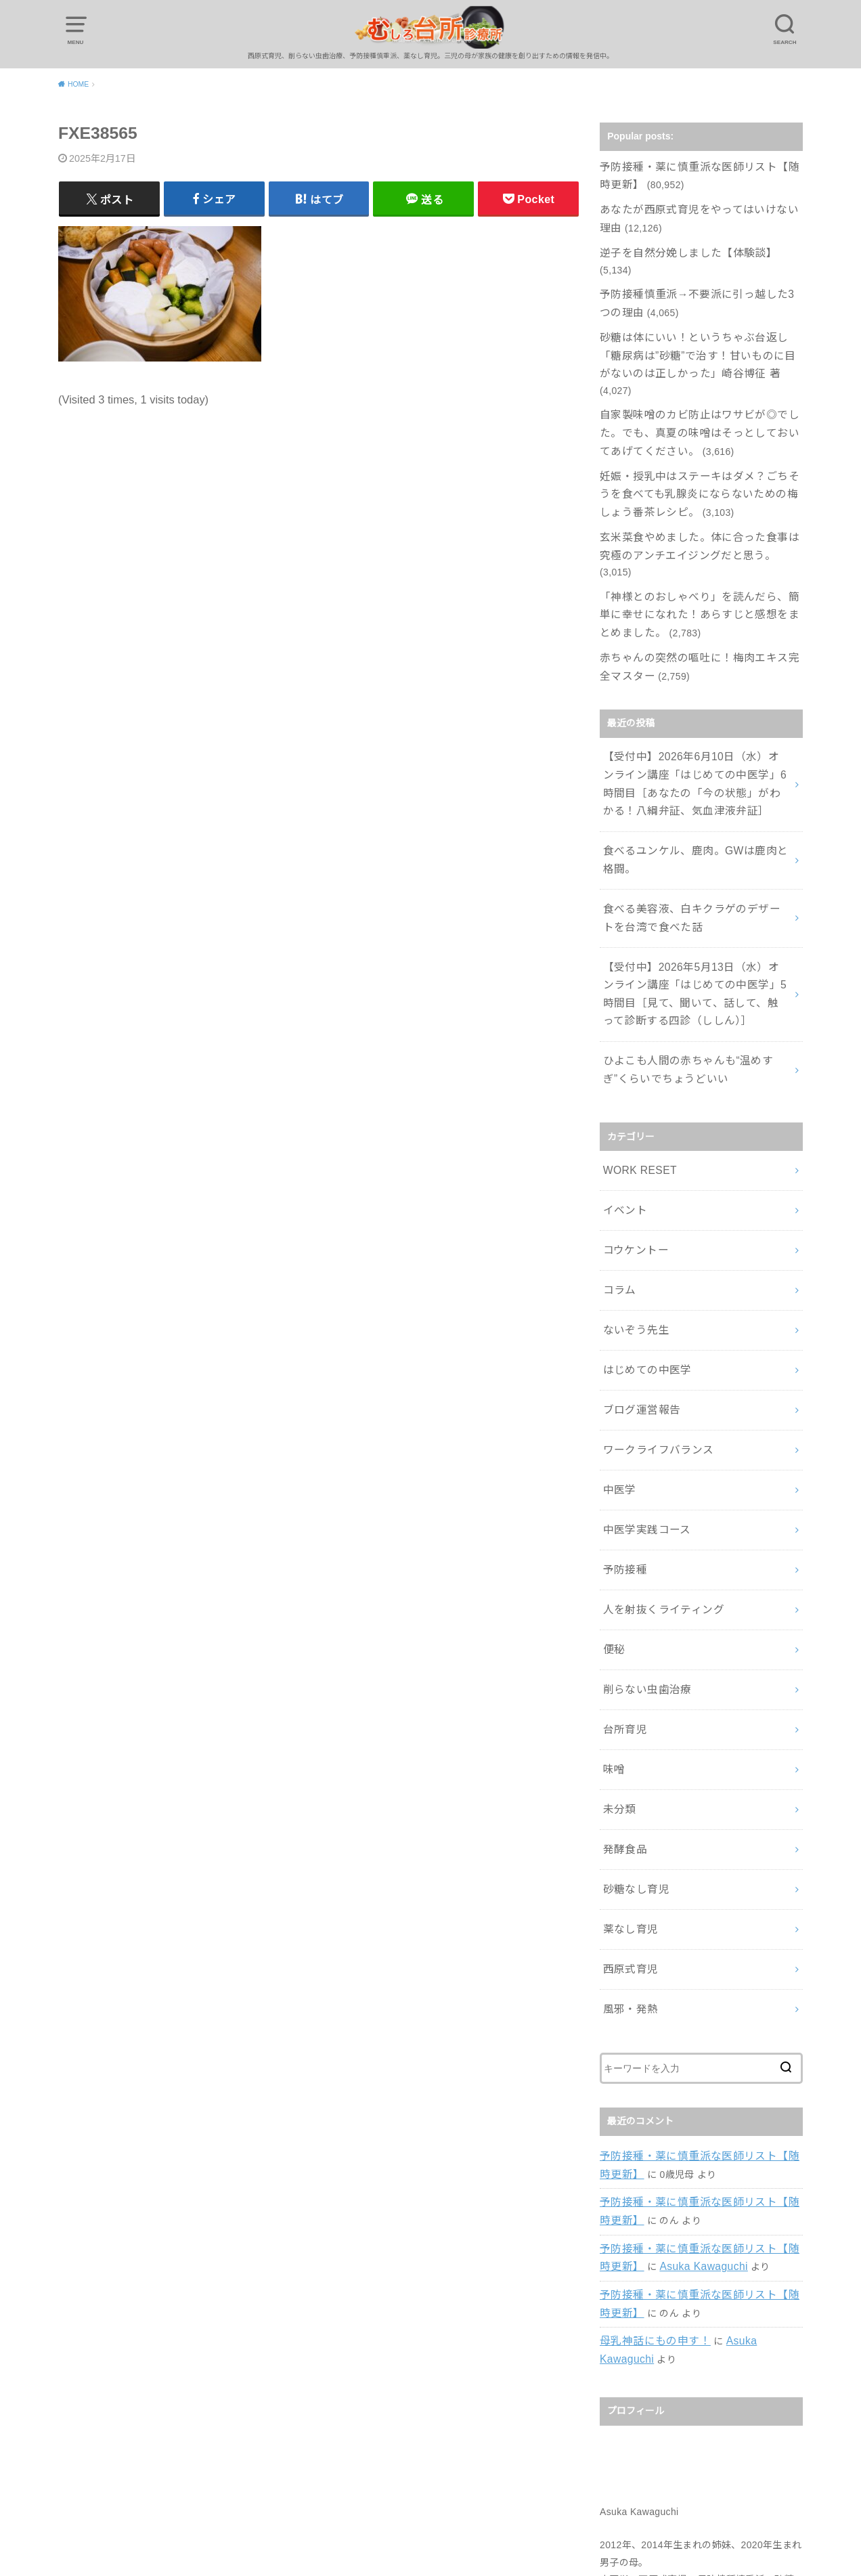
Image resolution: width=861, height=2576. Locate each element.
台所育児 (621, 1554)
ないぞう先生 (631, 1197)
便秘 (612, 1483)
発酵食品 (621, 1662)
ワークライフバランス (651, 1304)
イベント (621, 1090)
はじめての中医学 (641, 1232)
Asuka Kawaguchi (674, 2050)
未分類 (617, 1626)
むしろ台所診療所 (421, 2547)
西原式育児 (626, 1769)
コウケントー (631, 1125)
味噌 (612, 1590)
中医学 (617, 1340)
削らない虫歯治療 (641, 1519)
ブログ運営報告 (636, 1268)
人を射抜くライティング (655, 1447)
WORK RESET (635, 1054)
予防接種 (621, 1411)
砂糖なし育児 (631, 1698)
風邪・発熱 (626, 1804)
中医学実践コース (641, 1375)
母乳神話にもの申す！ (648, 2118)
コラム (617, 1161)
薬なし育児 (626, 1733)
